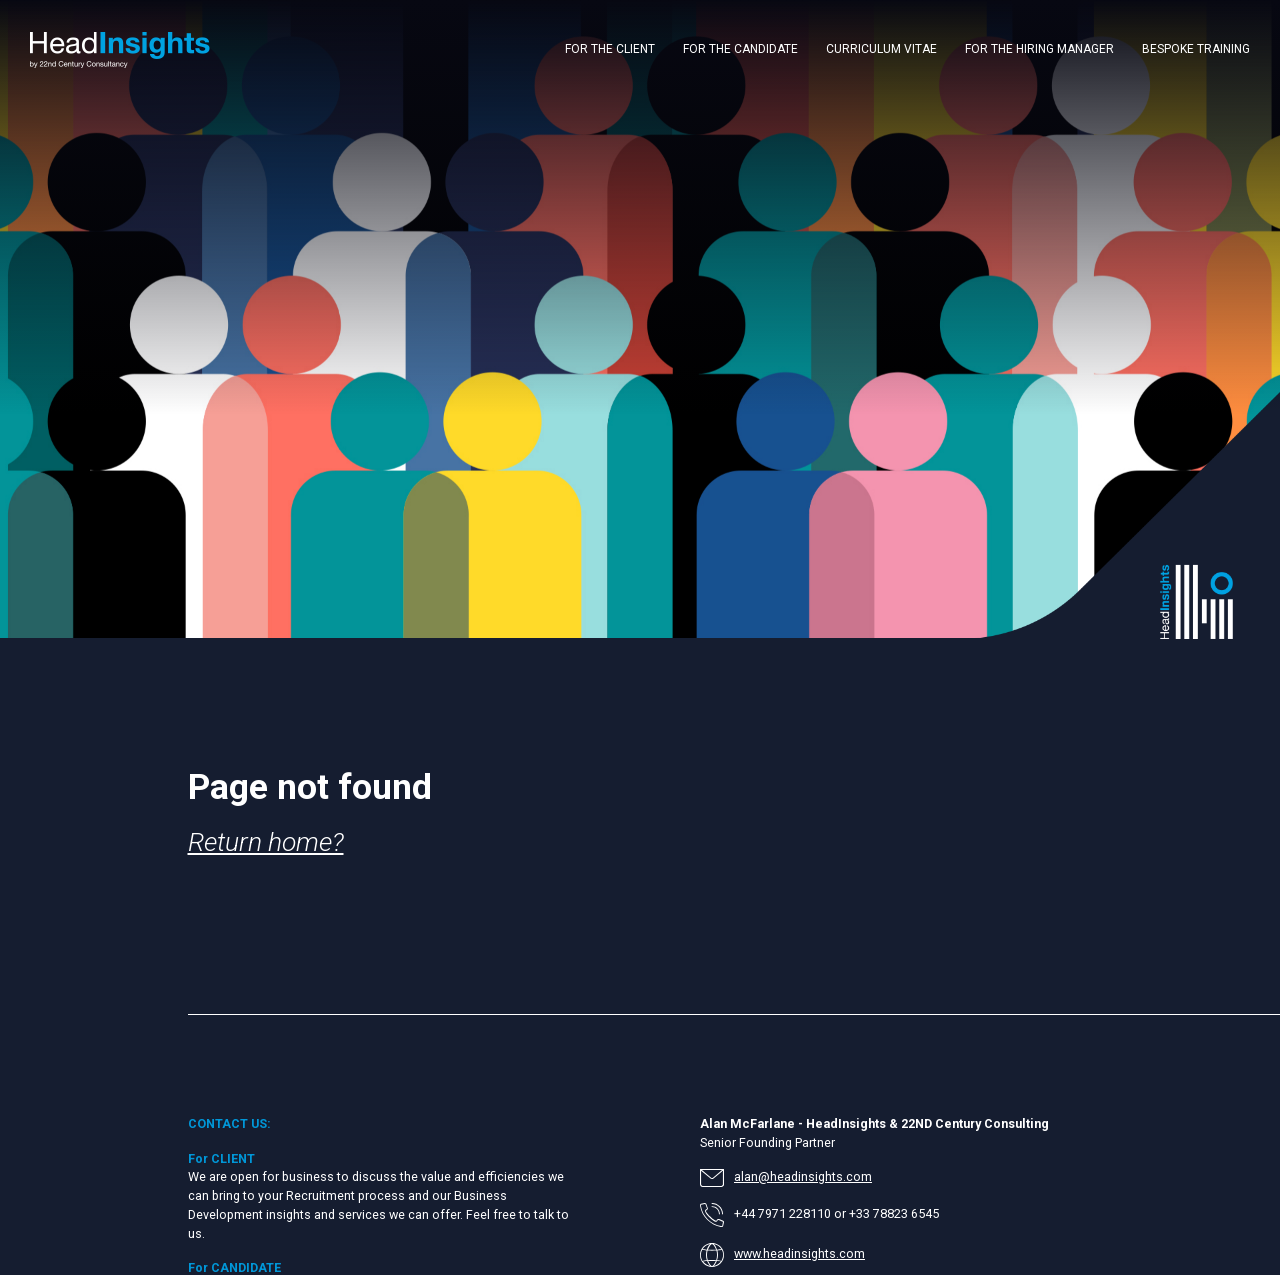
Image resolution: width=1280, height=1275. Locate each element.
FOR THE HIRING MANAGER (1039, 49)
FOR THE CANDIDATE (740, 49)
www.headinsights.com (799, 1253)
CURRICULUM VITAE (881, 49)
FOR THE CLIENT (610, 49)
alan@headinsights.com (803, 1176)
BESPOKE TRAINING (1196, 49)
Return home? (266, 841)
